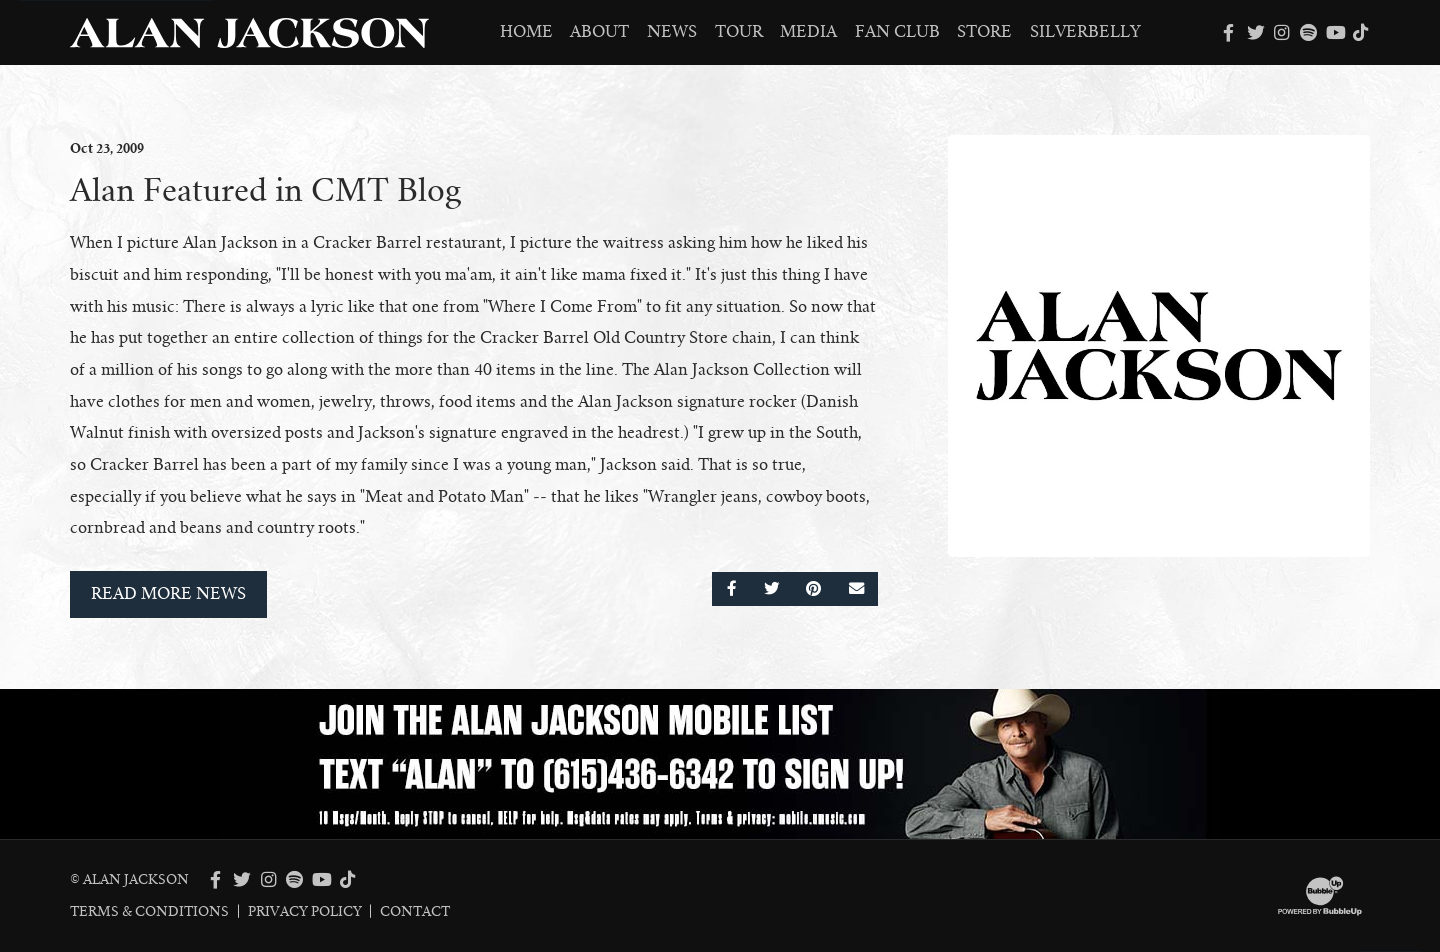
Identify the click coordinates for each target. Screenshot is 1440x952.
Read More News (168, 594)
